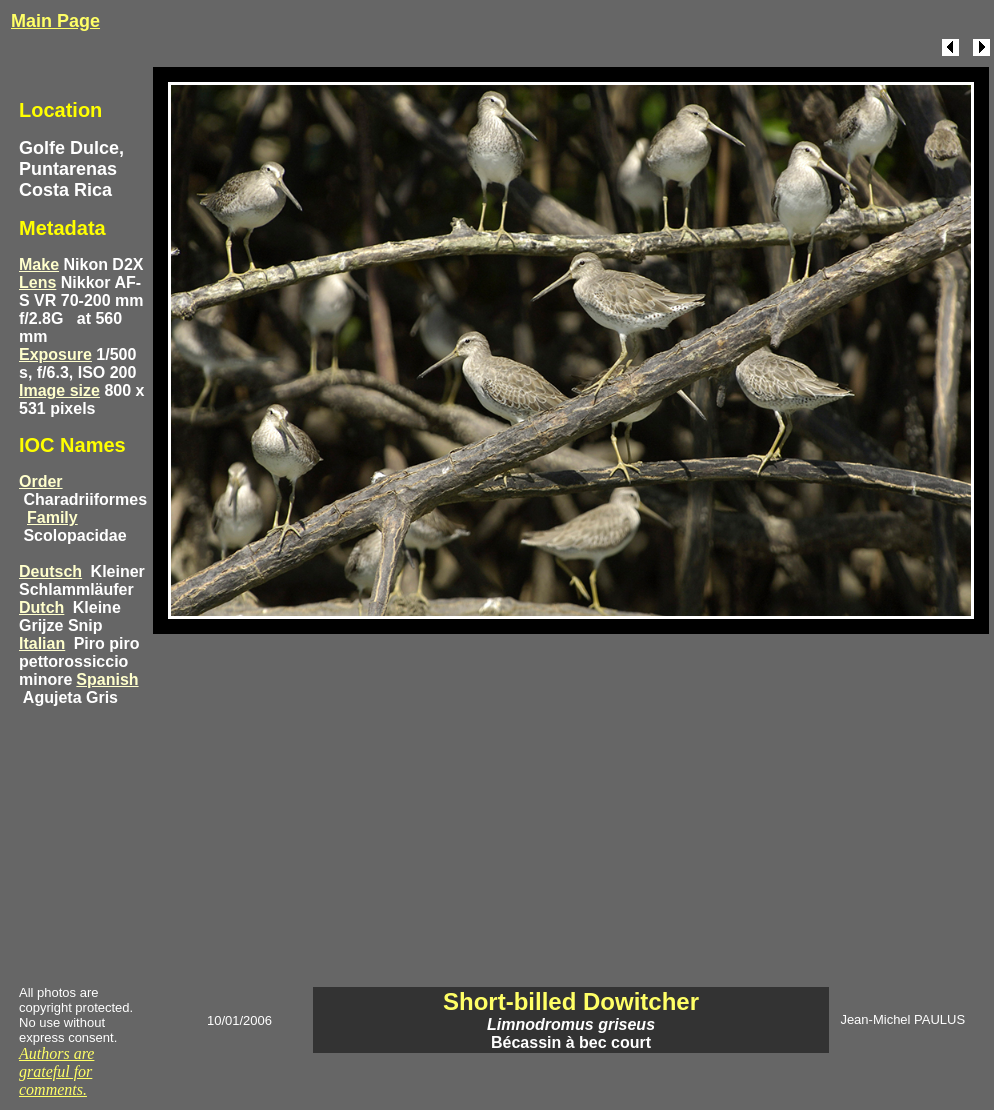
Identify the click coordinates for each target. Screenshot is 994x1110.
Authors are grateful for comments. (56, 1071)
